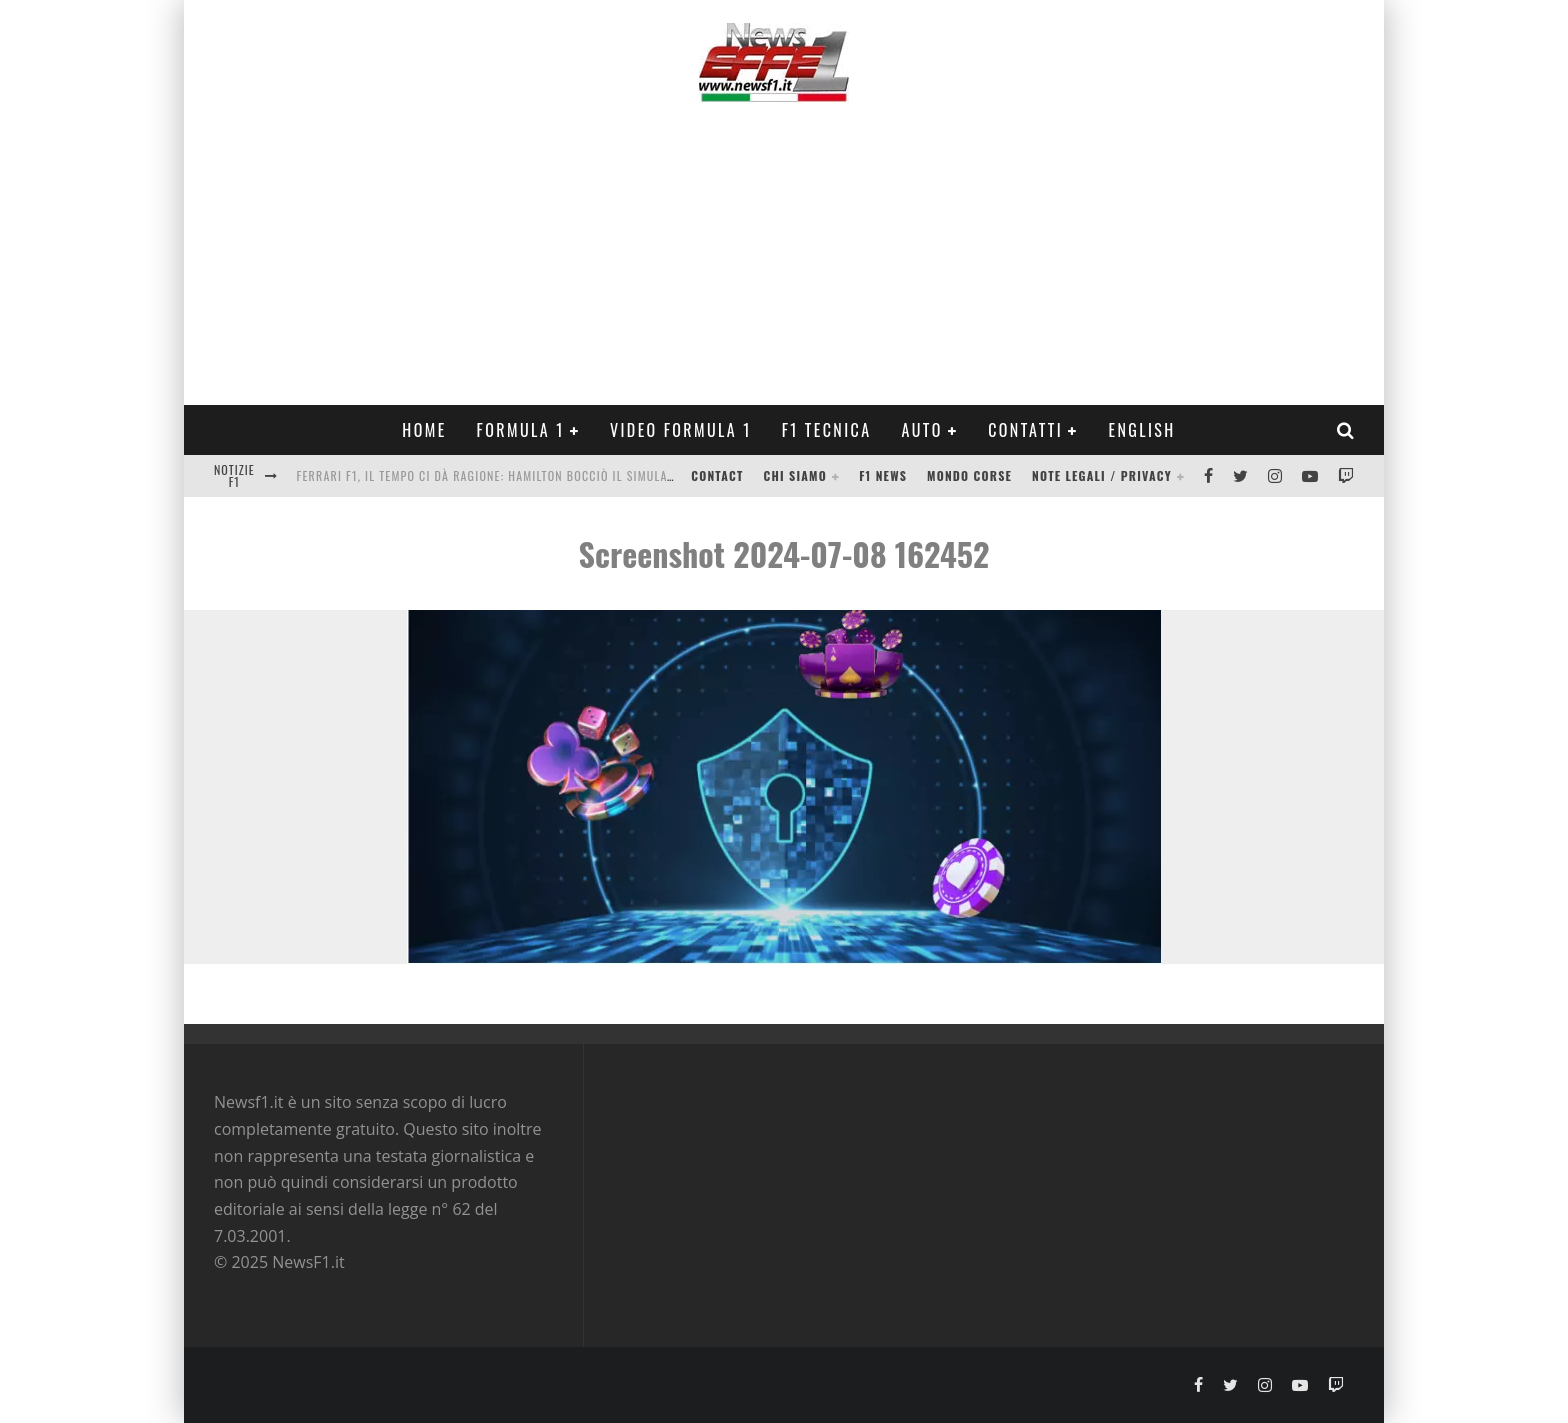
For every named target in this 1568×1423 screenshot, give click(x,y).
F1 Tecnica (827, 430)
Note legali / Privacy (1102, 475)
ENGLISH (1141, 430)
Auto (922, 430)
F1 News (883, 475)
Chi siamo (795, 475)
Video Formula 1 (681, 430)
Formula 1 (521, 430)
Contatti (1025, 430)
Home (424, 430)
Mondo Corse (969, 475)
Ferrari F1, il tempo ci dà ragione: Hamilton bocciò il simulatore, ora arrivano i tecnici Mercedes (598, 475)
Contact (717, 475)
